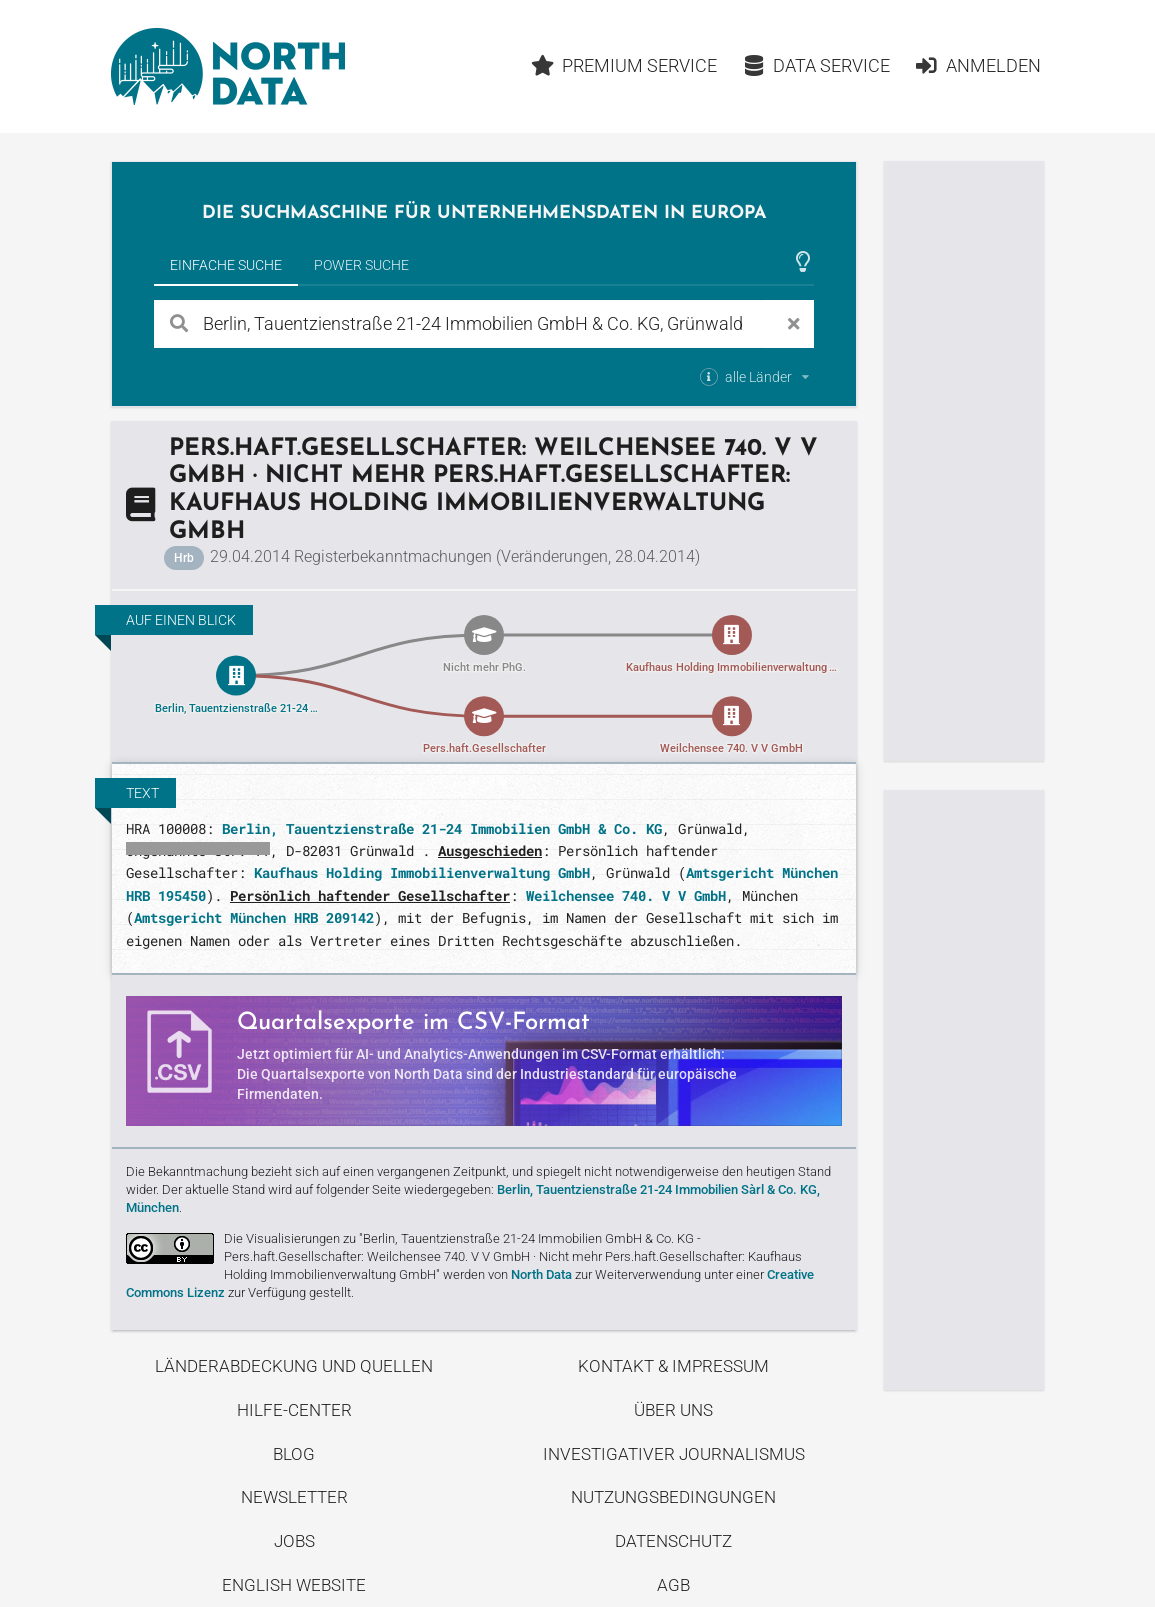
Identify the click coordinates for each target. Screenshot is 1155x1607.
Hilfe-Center (294, 1410)
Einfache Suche (226, 265)
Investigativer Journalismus (674, 1454)
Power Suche (361, 265)
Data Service (815, 65)
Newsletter (294, 1497)
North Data (541, 1274)
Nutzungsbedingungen (673, 1497)
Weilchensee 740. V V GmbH (626, 895)
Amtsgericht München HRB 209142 (254, 917)
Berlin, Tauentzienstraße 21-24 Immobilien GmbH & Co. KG (442, 828)
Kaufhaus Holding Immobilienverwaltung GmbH (422, 872)
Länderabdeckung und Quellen (294, 1366)
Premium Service (623, 65)
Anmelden (978, 65)
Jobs (294, 1541)
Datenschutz (673, 1541)
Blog (294, 1454)
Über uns (673, 1410)
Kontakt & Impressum (673, 1366)
